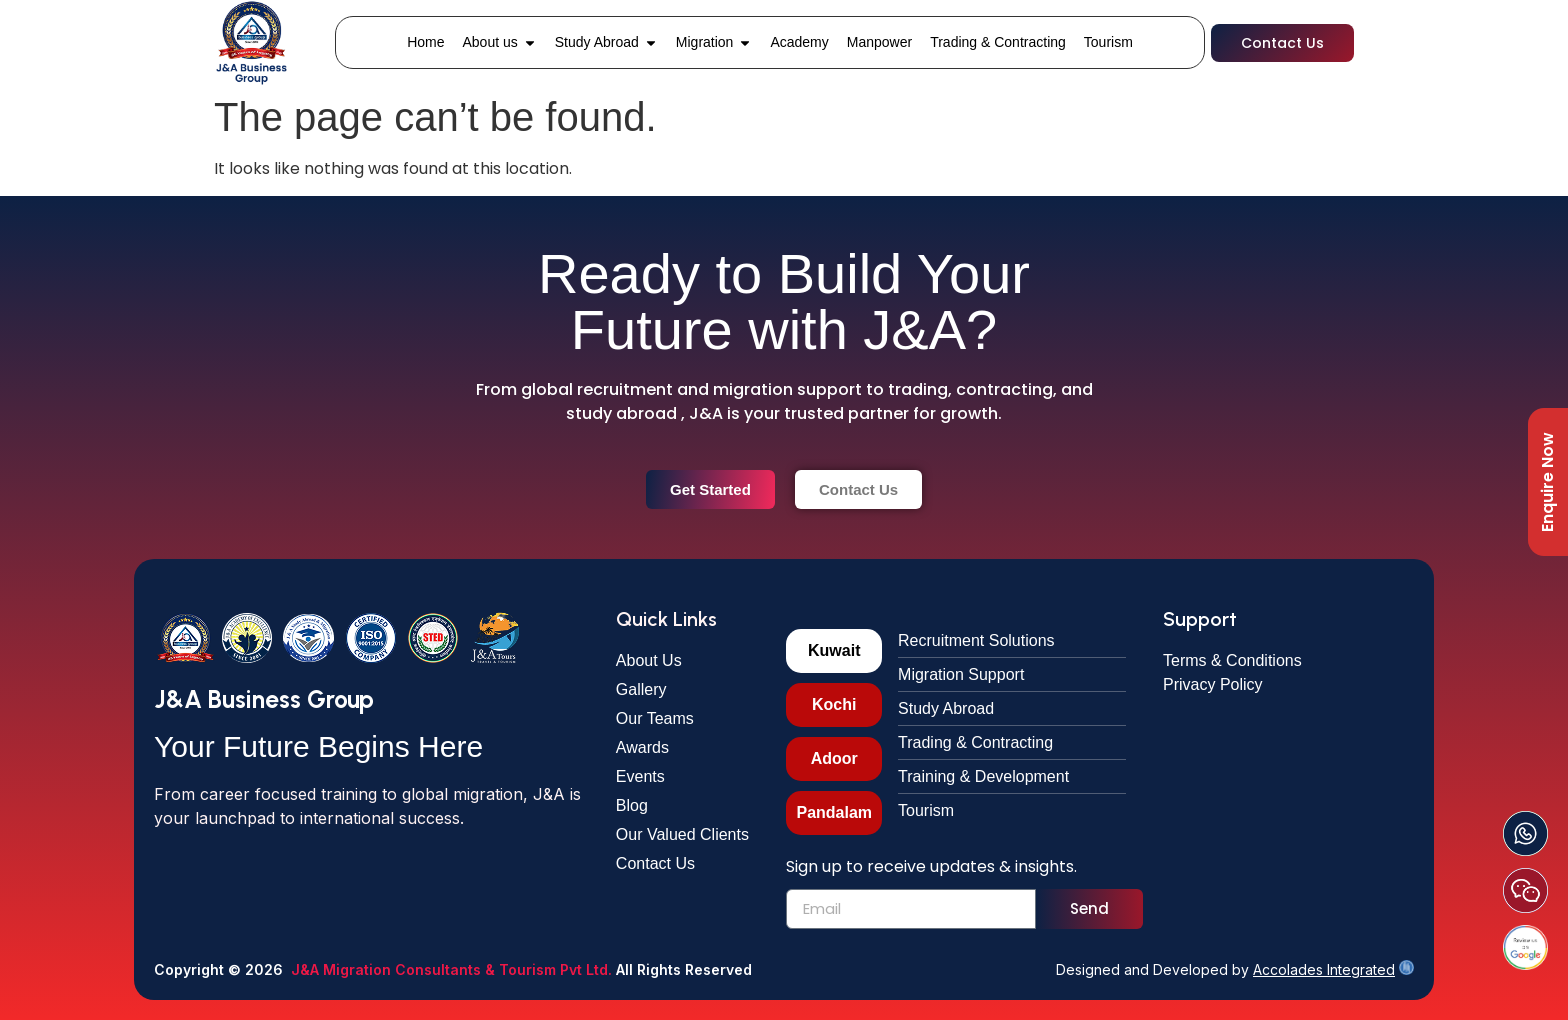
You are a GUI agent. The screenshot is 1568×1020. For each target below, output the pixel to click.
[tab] (834, 651)
